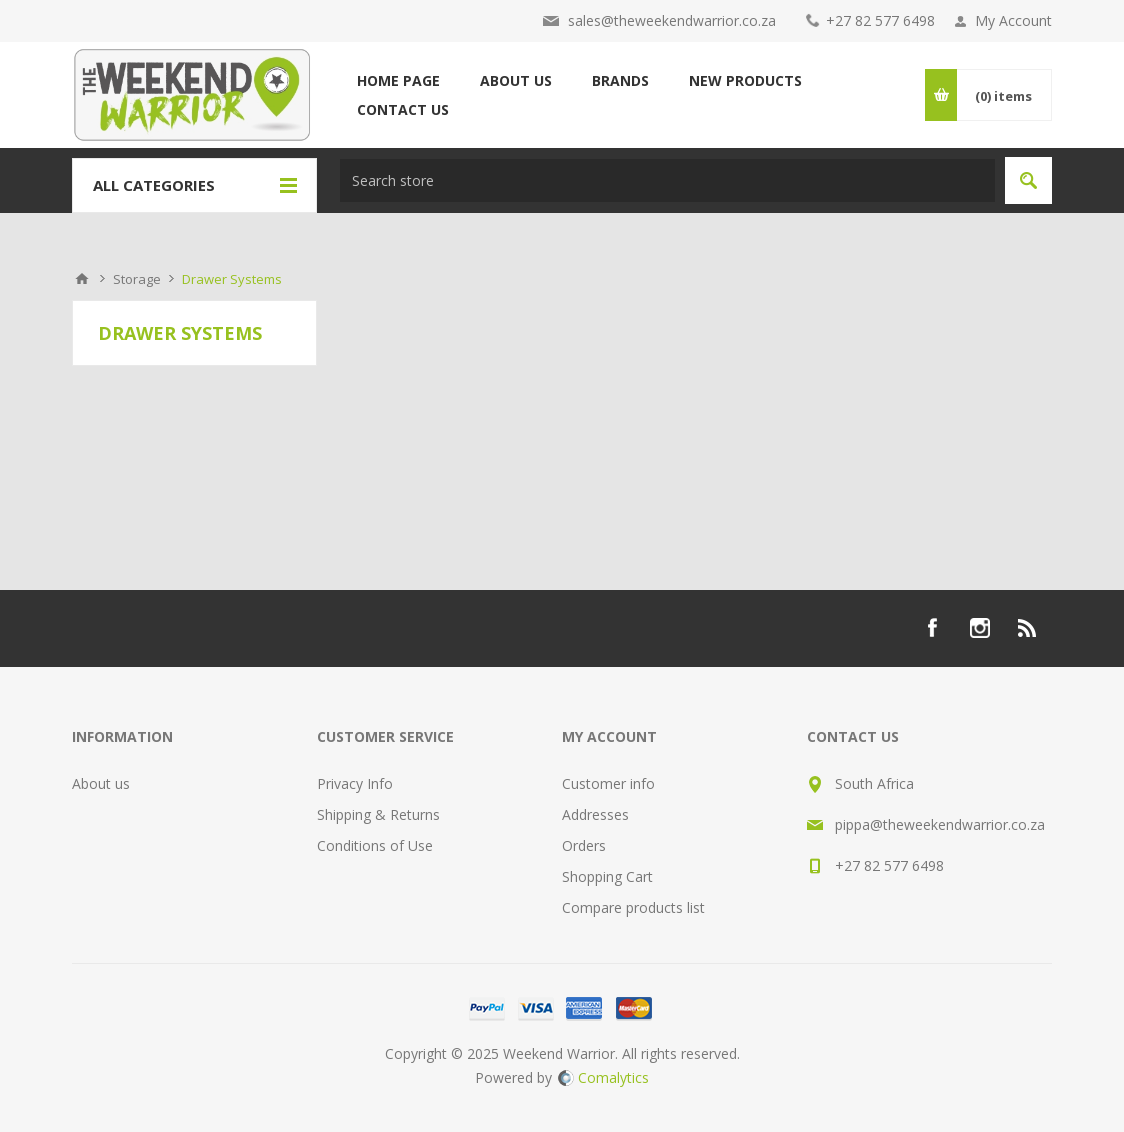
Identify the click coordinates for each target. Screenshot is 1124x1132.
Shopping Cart (607, 876)
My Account (1013, 20)
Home (82, 279)
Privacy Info (355, 783)
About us (101, 783)
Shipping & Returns (378, 814)
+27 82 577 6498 (880, 20)
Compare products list (633, 907)
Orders (584, 845)
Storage (137, 279)
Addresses (595, 814)
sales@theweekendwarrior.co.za (672, 20)
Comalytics (603, 1077)
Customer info (608, 783)
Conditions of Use (375, 845)
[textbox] (667, 180)
